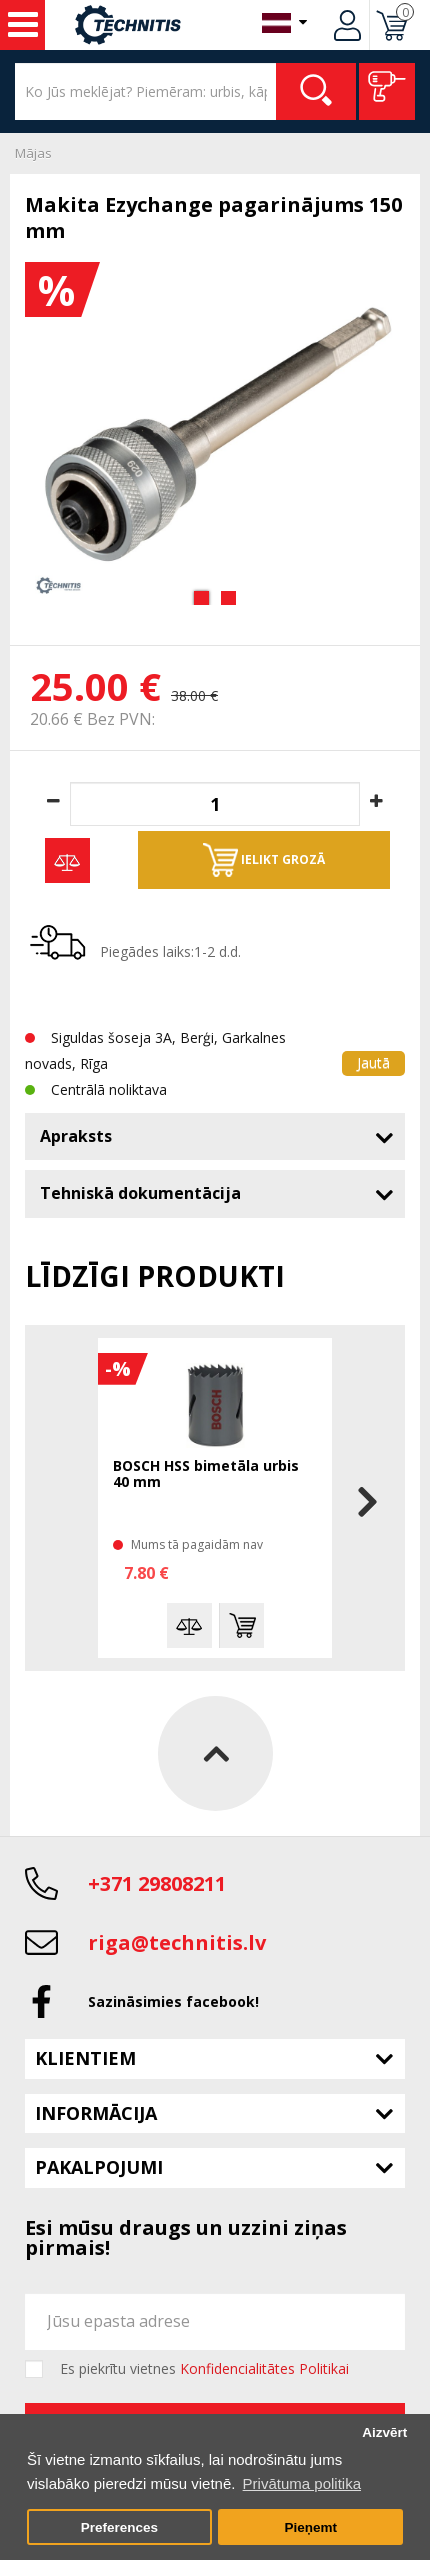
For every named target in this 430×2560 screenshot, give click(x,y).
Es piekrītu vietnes (204, 2369)
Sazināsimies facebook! (173, 2001)
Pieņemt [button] (310, 2527)
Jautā (373, 1062)
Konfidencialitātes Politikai (264, 2368)
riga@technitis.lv (177, 1942)
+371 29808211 (157, 1883)
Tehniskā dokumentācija (140, 1193)
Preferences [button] (119, 2527)
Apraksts (76, 1136)
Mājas (33, 153)
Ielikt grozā (264, 860)
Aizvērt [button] (384, 2432)
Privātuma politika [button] (302, 2483)
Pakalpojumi (99, 2167)
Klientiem (85, 2058)
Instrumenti (23, 25)
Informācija (96, 2113)
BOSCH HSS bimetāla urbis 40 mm (206, 1474)
